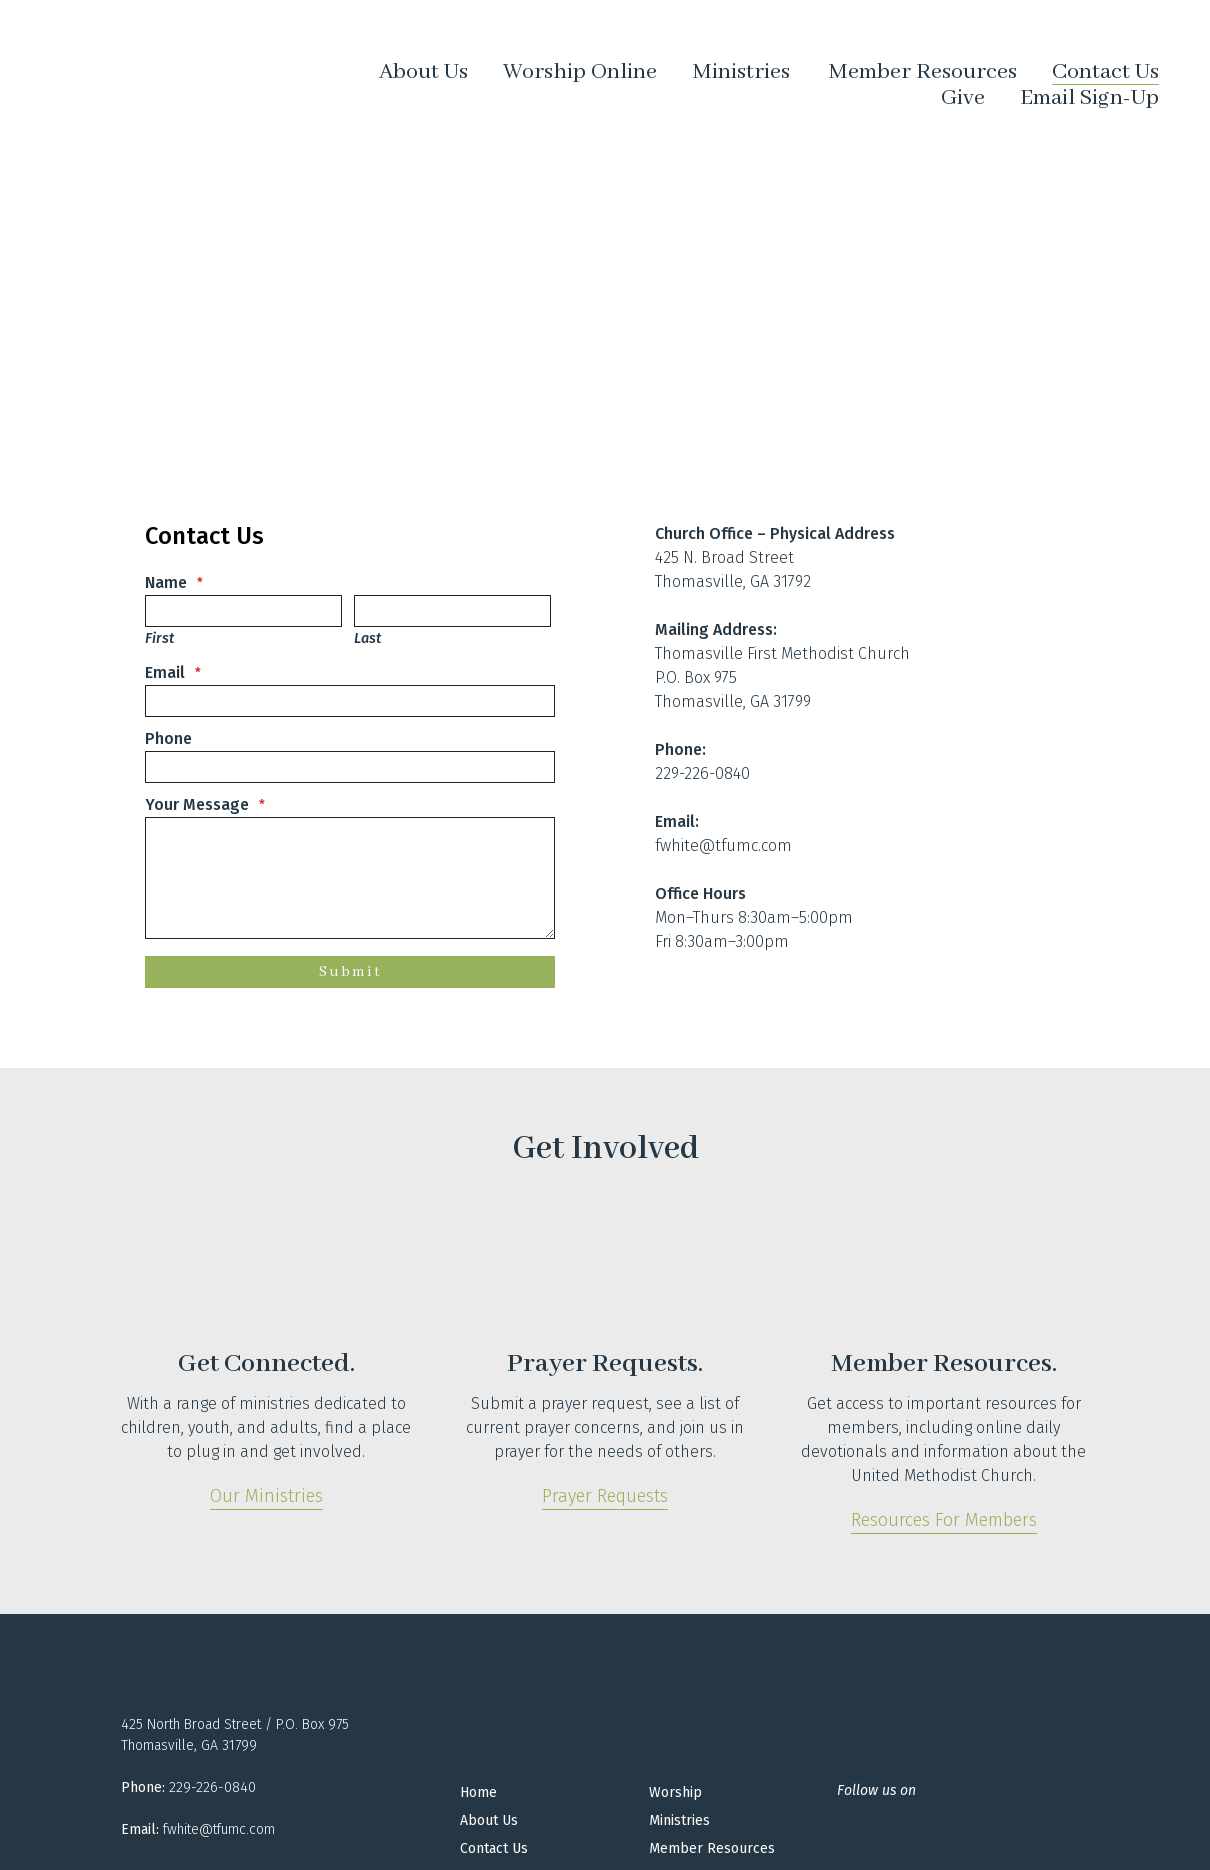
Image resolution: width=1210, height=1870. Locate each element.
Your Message (197, 804)
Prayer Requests (605, 1496)
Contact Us (1105, 72)
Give (963, 98)
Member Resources (922, 72)
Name (166, 582)
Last (367, 638)
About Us (423, 72)
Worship (675, 1792)
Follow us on (876, 1790)
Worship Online (580, 72)
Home (478, 1792)
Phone (168, 738)
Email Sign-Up (1089, 98)
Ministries (741, 73)
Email (165, 672)
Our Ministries (266, 1496)
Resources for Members (944, 1520)
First (159, 638)
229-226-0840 (702, 773)
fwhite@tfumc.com (723, 845)
